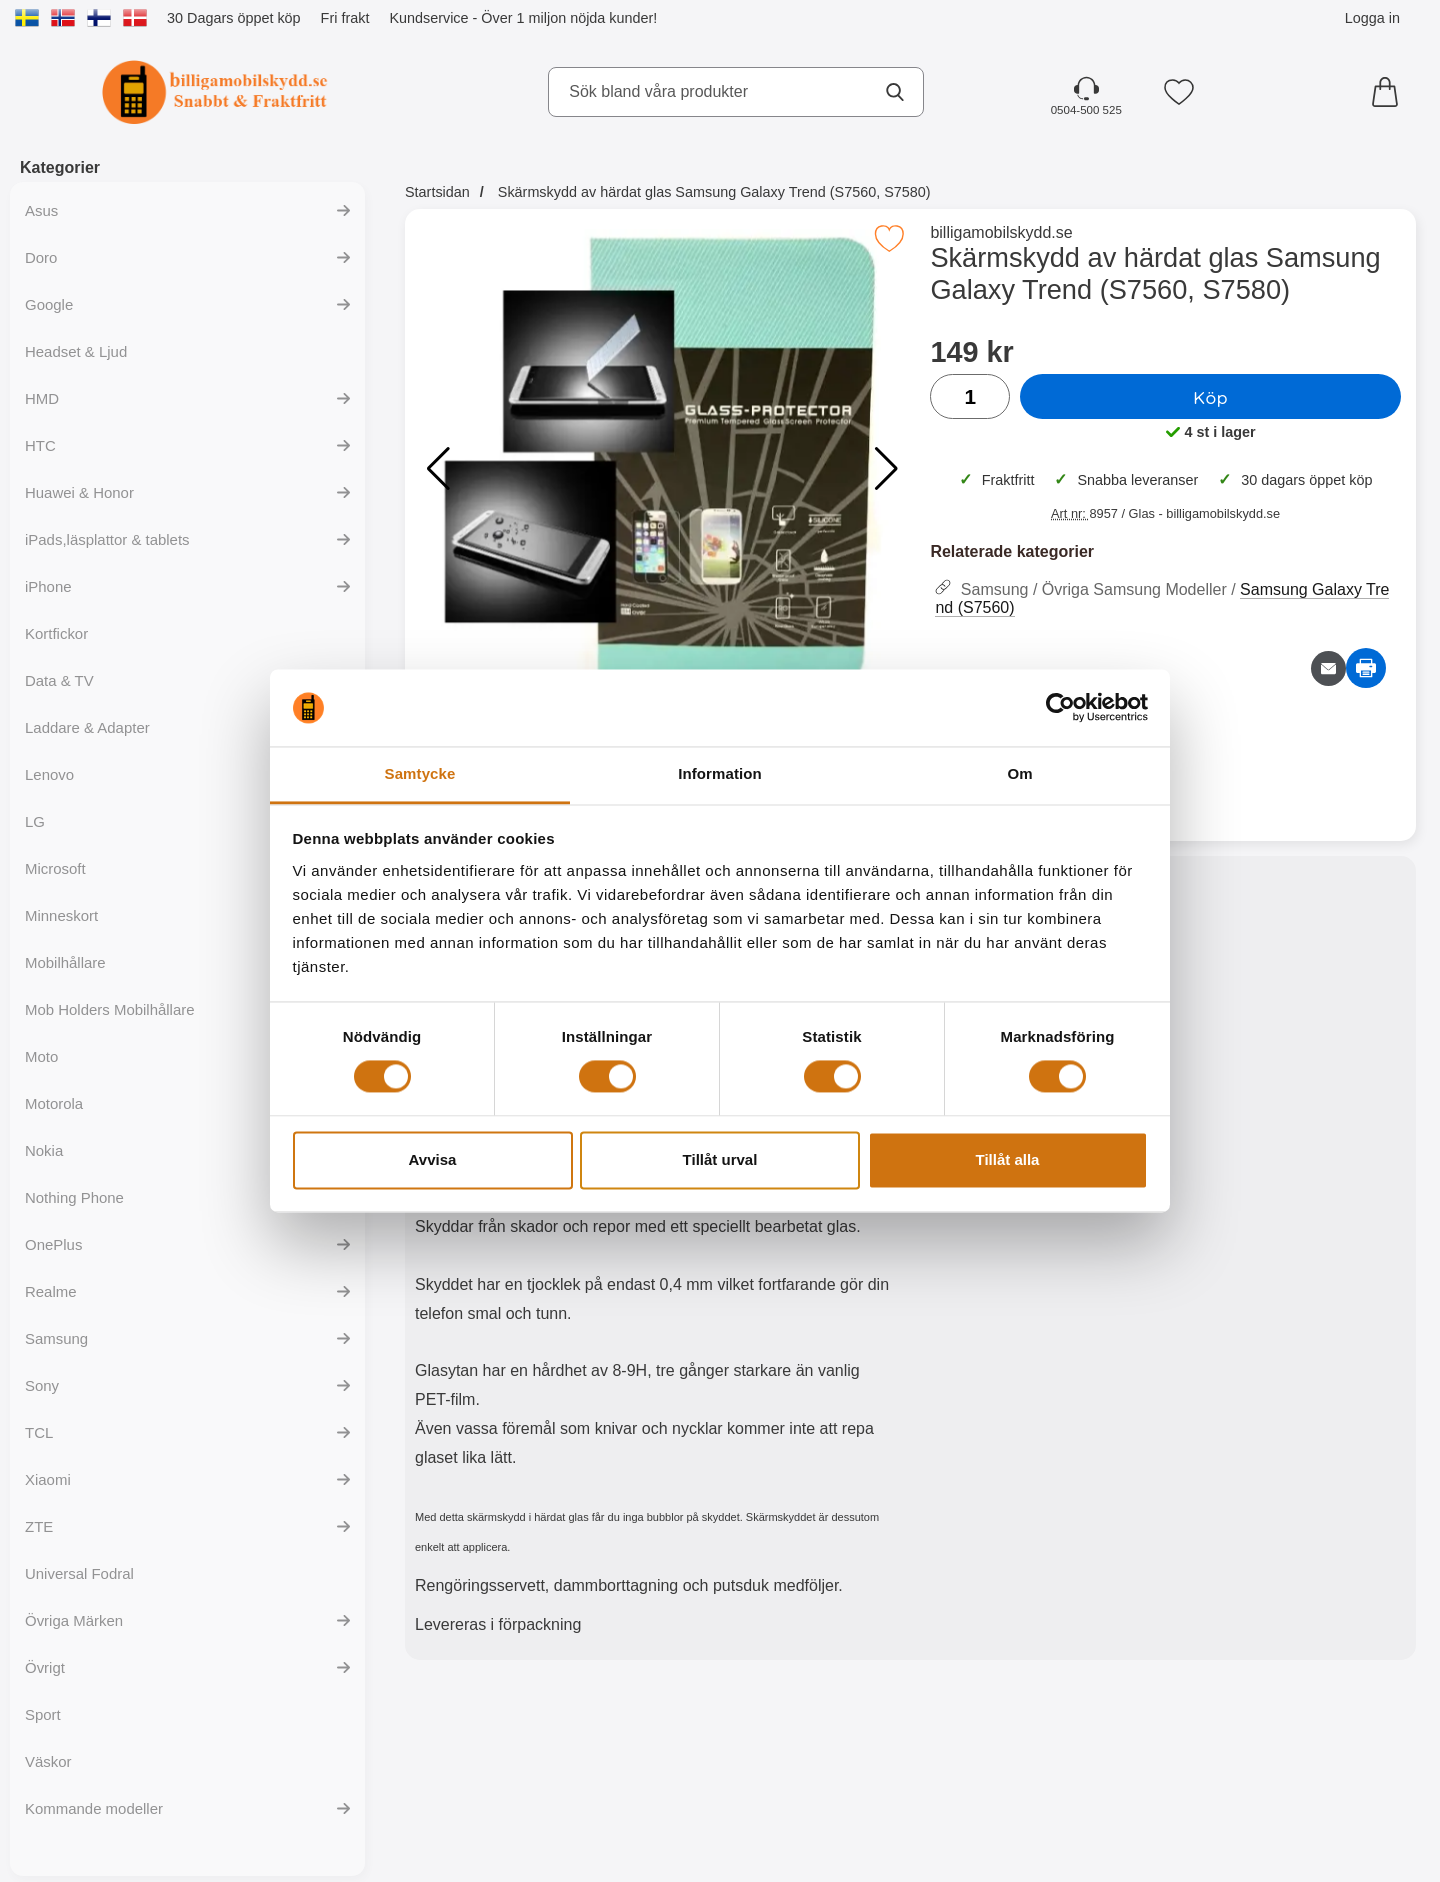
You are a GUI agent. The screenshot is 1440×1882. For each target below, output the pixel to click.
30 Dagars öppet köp (234, 18)
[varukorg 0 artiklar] (1390, 92)
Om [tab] (1019, 773)
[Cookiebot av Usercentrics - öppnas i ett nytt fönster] (1060, 708)
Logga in (1372, 18)
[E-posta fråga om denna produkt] (1328, 668)
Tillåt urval (720, 1159)
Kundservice (428, 18)
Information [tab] (720, 773)
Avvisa (433, 1159)
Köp (1210, 397)
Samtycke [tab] (420, 773)
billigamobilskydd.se (1001, 232)
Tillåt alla (1008, 1159)
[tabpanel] (657, 1262)
